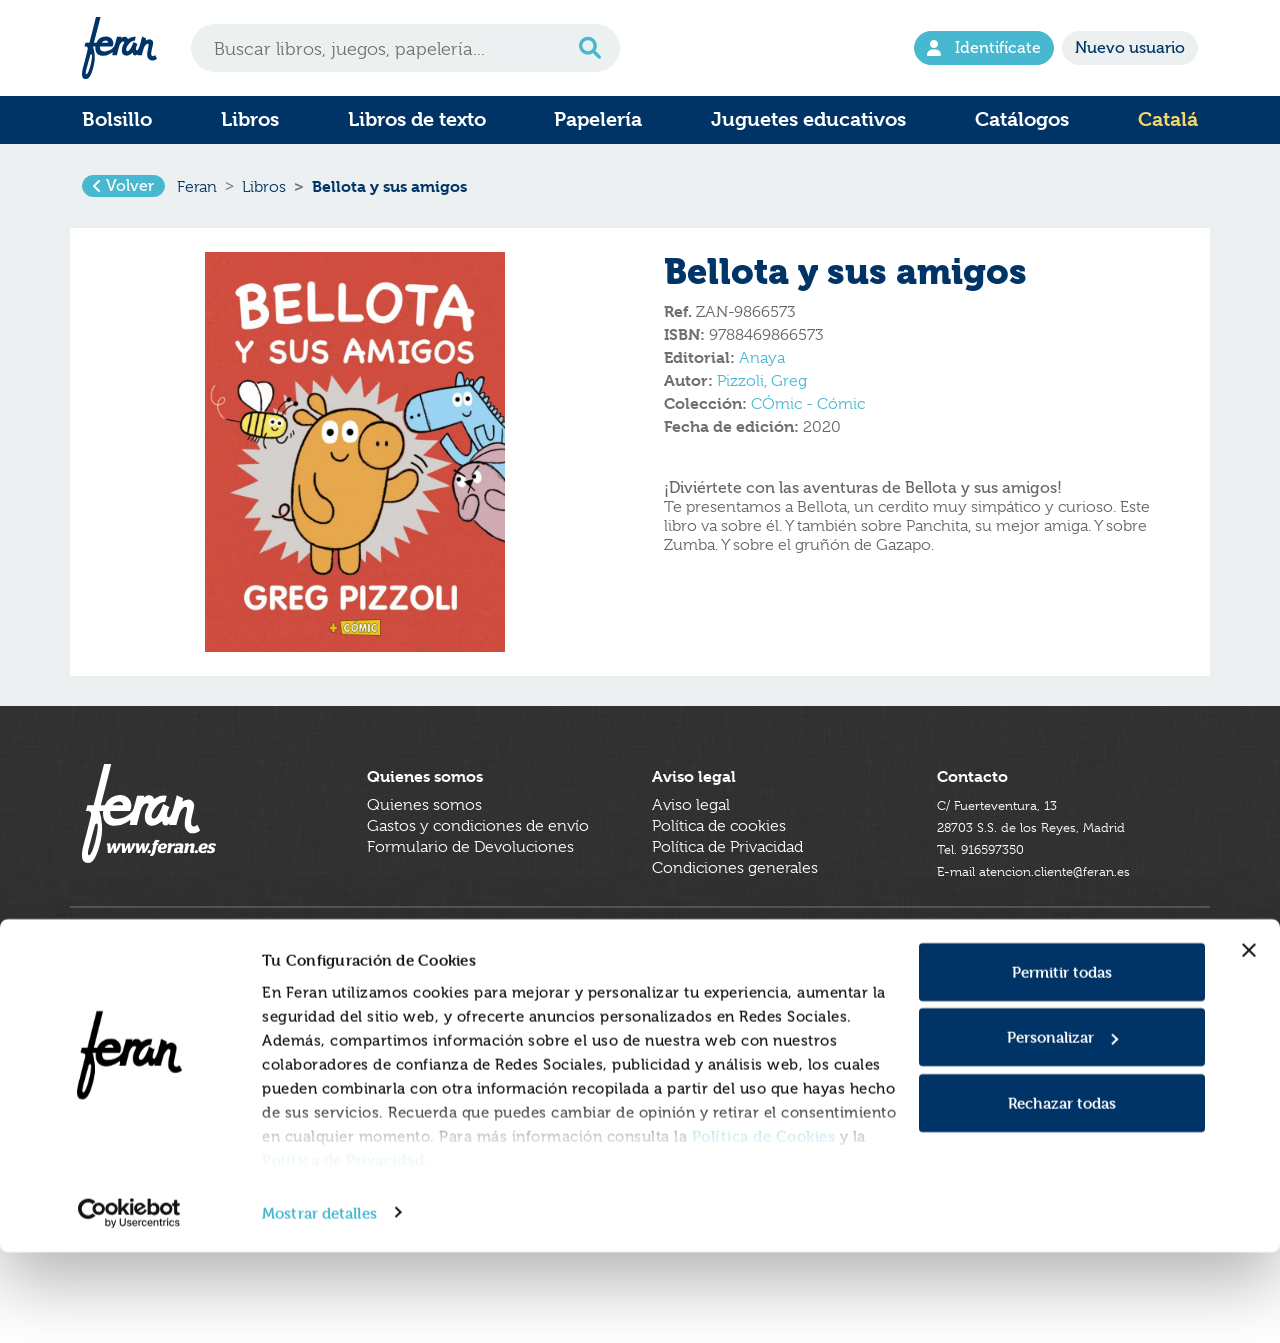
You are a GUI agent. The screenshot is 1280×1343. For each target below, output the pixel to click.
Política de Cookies (764, 1226)
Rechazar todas (1062, 1193)
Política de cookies (719, 871)
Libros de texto (417, 119)
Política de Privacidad (343, 1250)
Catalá (1168, 119)
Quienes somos (424, 850)
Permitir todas (1062, 1062)
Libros (250, 119)
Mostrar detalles (319, 1303)
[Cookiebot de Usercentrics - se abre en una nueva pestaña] (129, 1304)
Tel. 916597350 (991, 892)
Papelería (598, 119)
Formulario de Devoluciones (470, 892)
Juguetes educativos (808, 119)
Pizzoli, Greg (762, 396)
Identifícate (984, 47)
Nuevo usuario (1130, 47)
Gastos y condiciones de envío (478, 871)
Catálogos (1022, 119)
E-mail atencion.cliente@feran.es (1054, 913)
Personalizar (1062, 1128)
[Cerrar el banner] (1249, 1041)
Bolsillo (117, 119)
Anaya (762, 373)
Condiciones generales (735, 913)
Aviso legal (691, 850)
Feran (197, 194)
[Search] (405, 48)
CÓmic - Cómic (808, 419)
